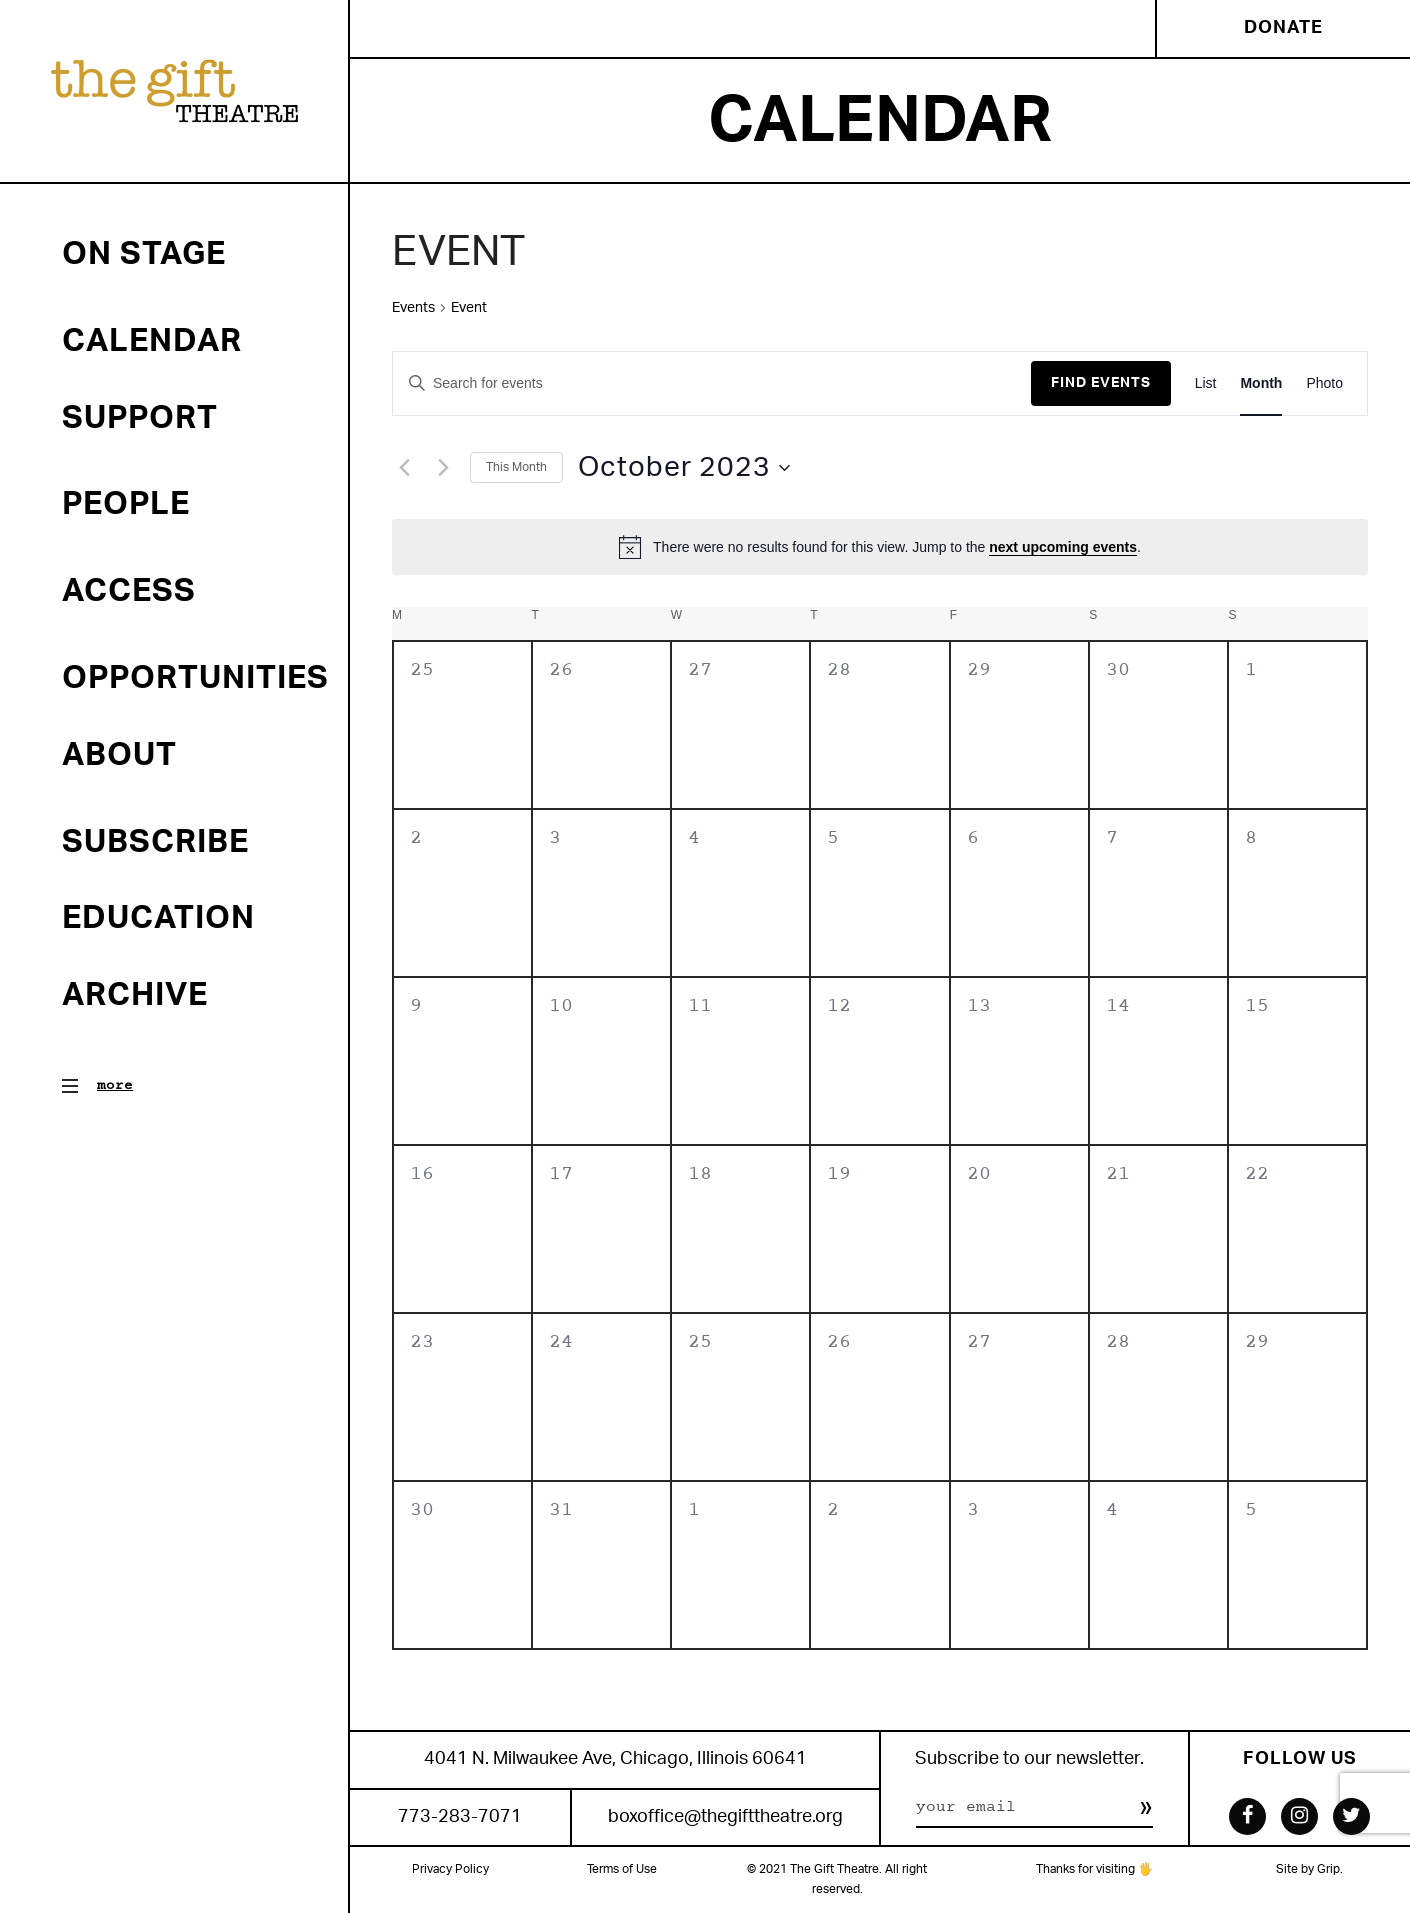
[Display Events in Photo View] (1324, 383)
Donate (1283, 28)
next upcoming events (1063, 547)
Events (413, 308)
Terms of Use (622, 1869)
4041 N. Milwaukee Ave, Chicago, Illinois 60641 (615, 1759)
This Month (516, 467)
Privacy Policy (450, 1869)
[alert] (880, 547)
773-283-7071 (460, 1817)
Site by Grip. (1309, 1869)
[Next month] (443, 468)
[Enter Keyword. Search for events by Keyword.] (712, 383)
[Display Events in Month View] (1261, 383)
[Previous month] (404, 468)
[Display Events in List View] (1206, 383)
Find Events (1101, 383)
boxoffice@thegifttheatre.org (725, 1817)
